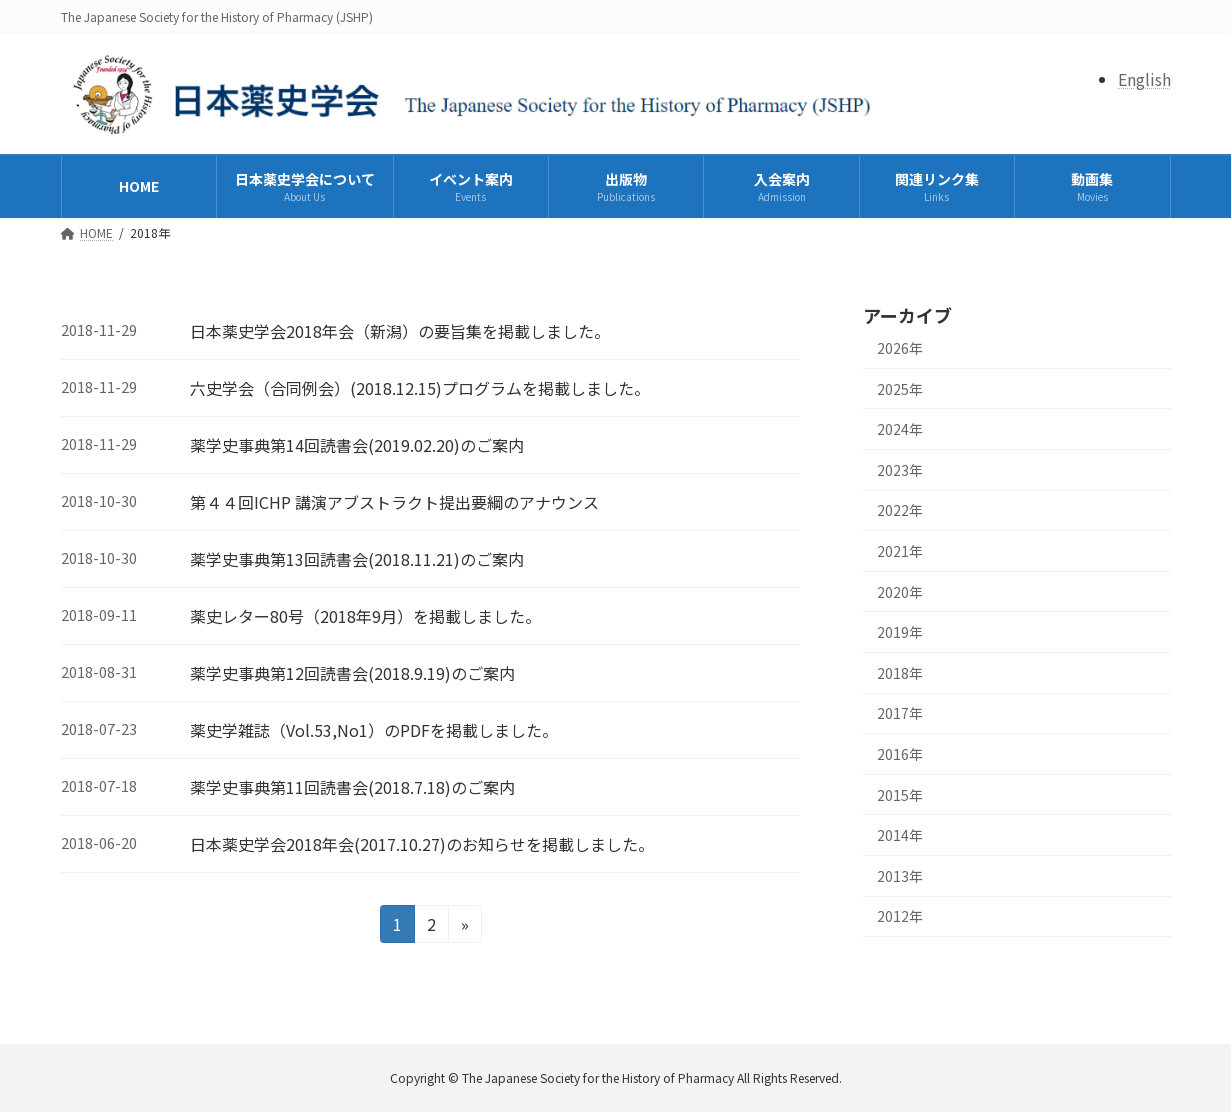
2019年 (900, 632)
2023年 (900, 470)
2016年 (900, 754)
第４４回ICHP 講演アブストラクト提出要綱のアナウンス (394, 502)
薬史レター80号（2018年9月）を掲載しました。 (365, 616)
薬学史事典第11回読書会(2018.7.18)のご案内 (352, 787)
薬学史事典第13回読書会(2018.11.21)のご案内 (357, 559)
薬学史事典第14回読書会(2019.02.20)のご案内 (357, 445)
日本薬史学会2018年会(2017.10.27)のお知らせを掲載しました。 (422, 844)
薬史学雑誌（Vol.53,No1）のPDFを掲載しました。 (374, 730)
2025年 (900, 389)
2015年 (900, 794)
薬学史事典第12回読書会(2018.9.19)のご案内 (352, 673)
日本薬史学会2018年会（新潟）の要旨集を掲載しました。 (400, 331)
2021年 (900, 551)
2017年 (900, 713)
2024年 (900, 429)
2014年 (900, 835)
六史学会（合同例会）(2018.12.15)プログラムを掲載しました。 (420, 388)
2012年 (900, 916)
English (1144, 79)
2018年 (900, 673)
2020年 (900, 592)
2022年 (900, 510)
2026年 (900, 348)
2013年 (900, 876)
